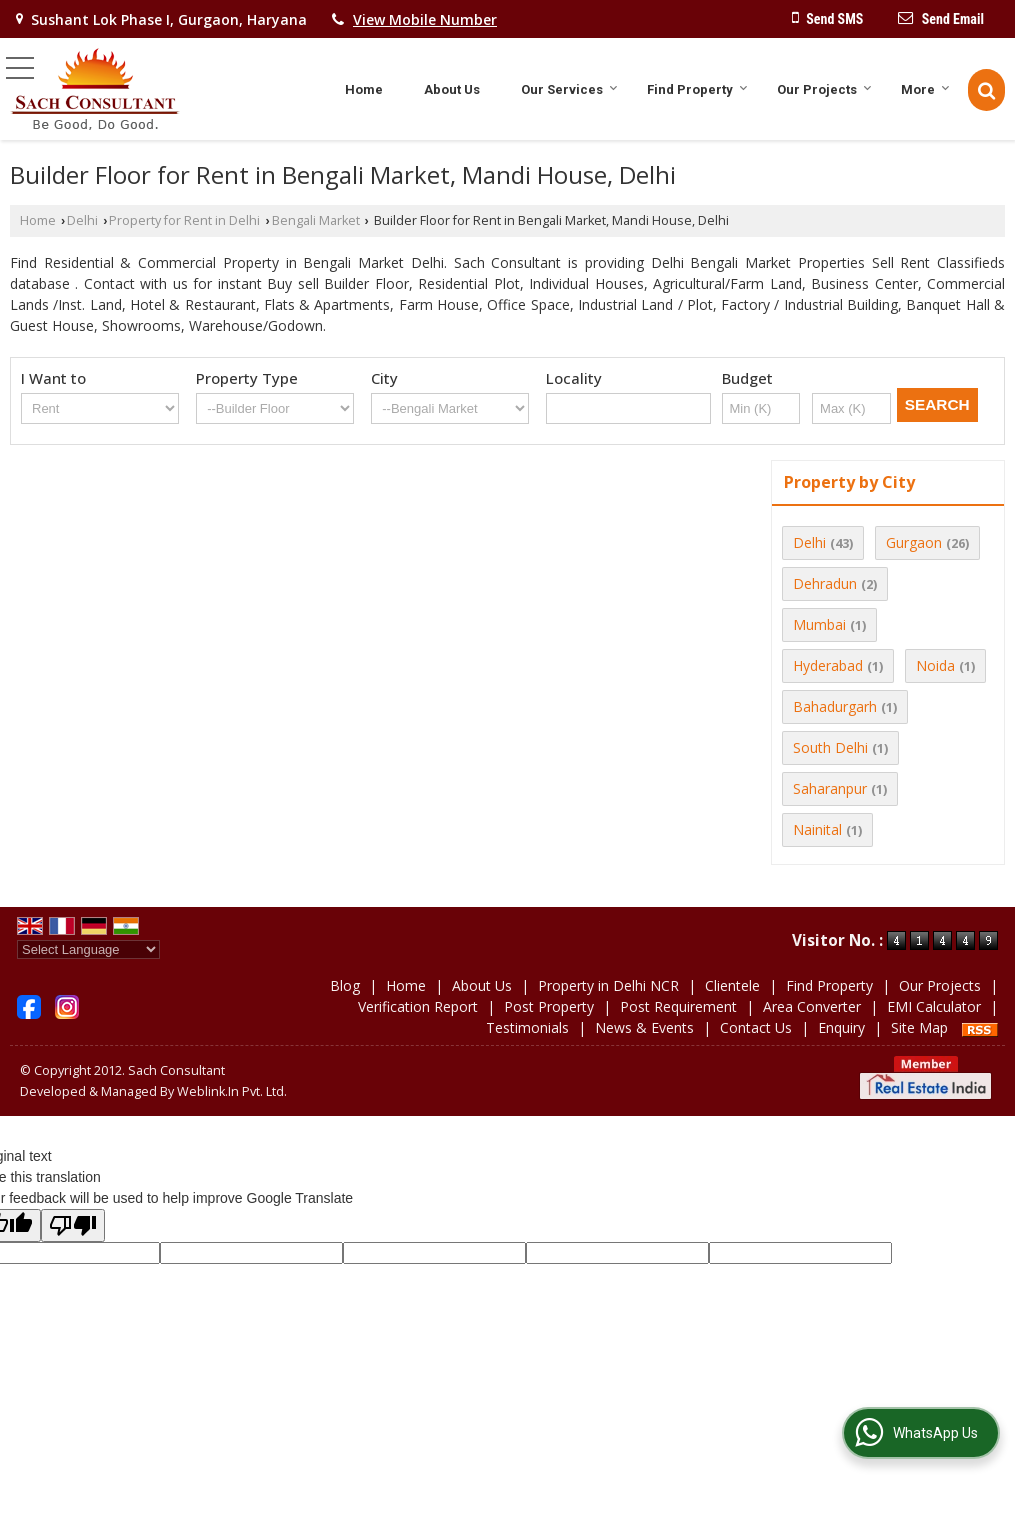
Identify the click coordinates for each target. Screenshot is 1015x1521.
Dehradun (825, 583)
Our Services (569, 89)
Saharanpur (830, 788)
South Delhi (830, 747)
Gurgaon (914, 542)
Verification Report (418, 1006)
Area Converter (812, 1006)
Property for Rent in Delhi (184, 220)
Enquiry (841, 1027)
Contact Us (756, 1027)
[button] (425, 19)
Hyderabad (828, 665)
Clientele (732, 985)
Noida (935, 665)
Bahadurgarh (835, 706)
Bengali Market (316, 220)
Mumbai (819, 624)
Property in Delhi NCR (608, 985)
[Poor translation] (73, 1225)
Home (364, 89)
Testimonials (527, 1027)
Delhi (82, 220)
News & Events (644, 1027)
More (925, 89)
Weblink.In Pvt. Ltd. (232, 1091)
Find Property (697, 89)
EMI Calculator (934, 1006)
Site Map (919, 1027)
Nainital (817, 829)
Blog (345, 985)
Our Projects (824, 89)
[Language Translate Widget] (88, 949)
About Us (452, 89)
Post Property (549, 1006)
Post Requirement (678, 1006)
